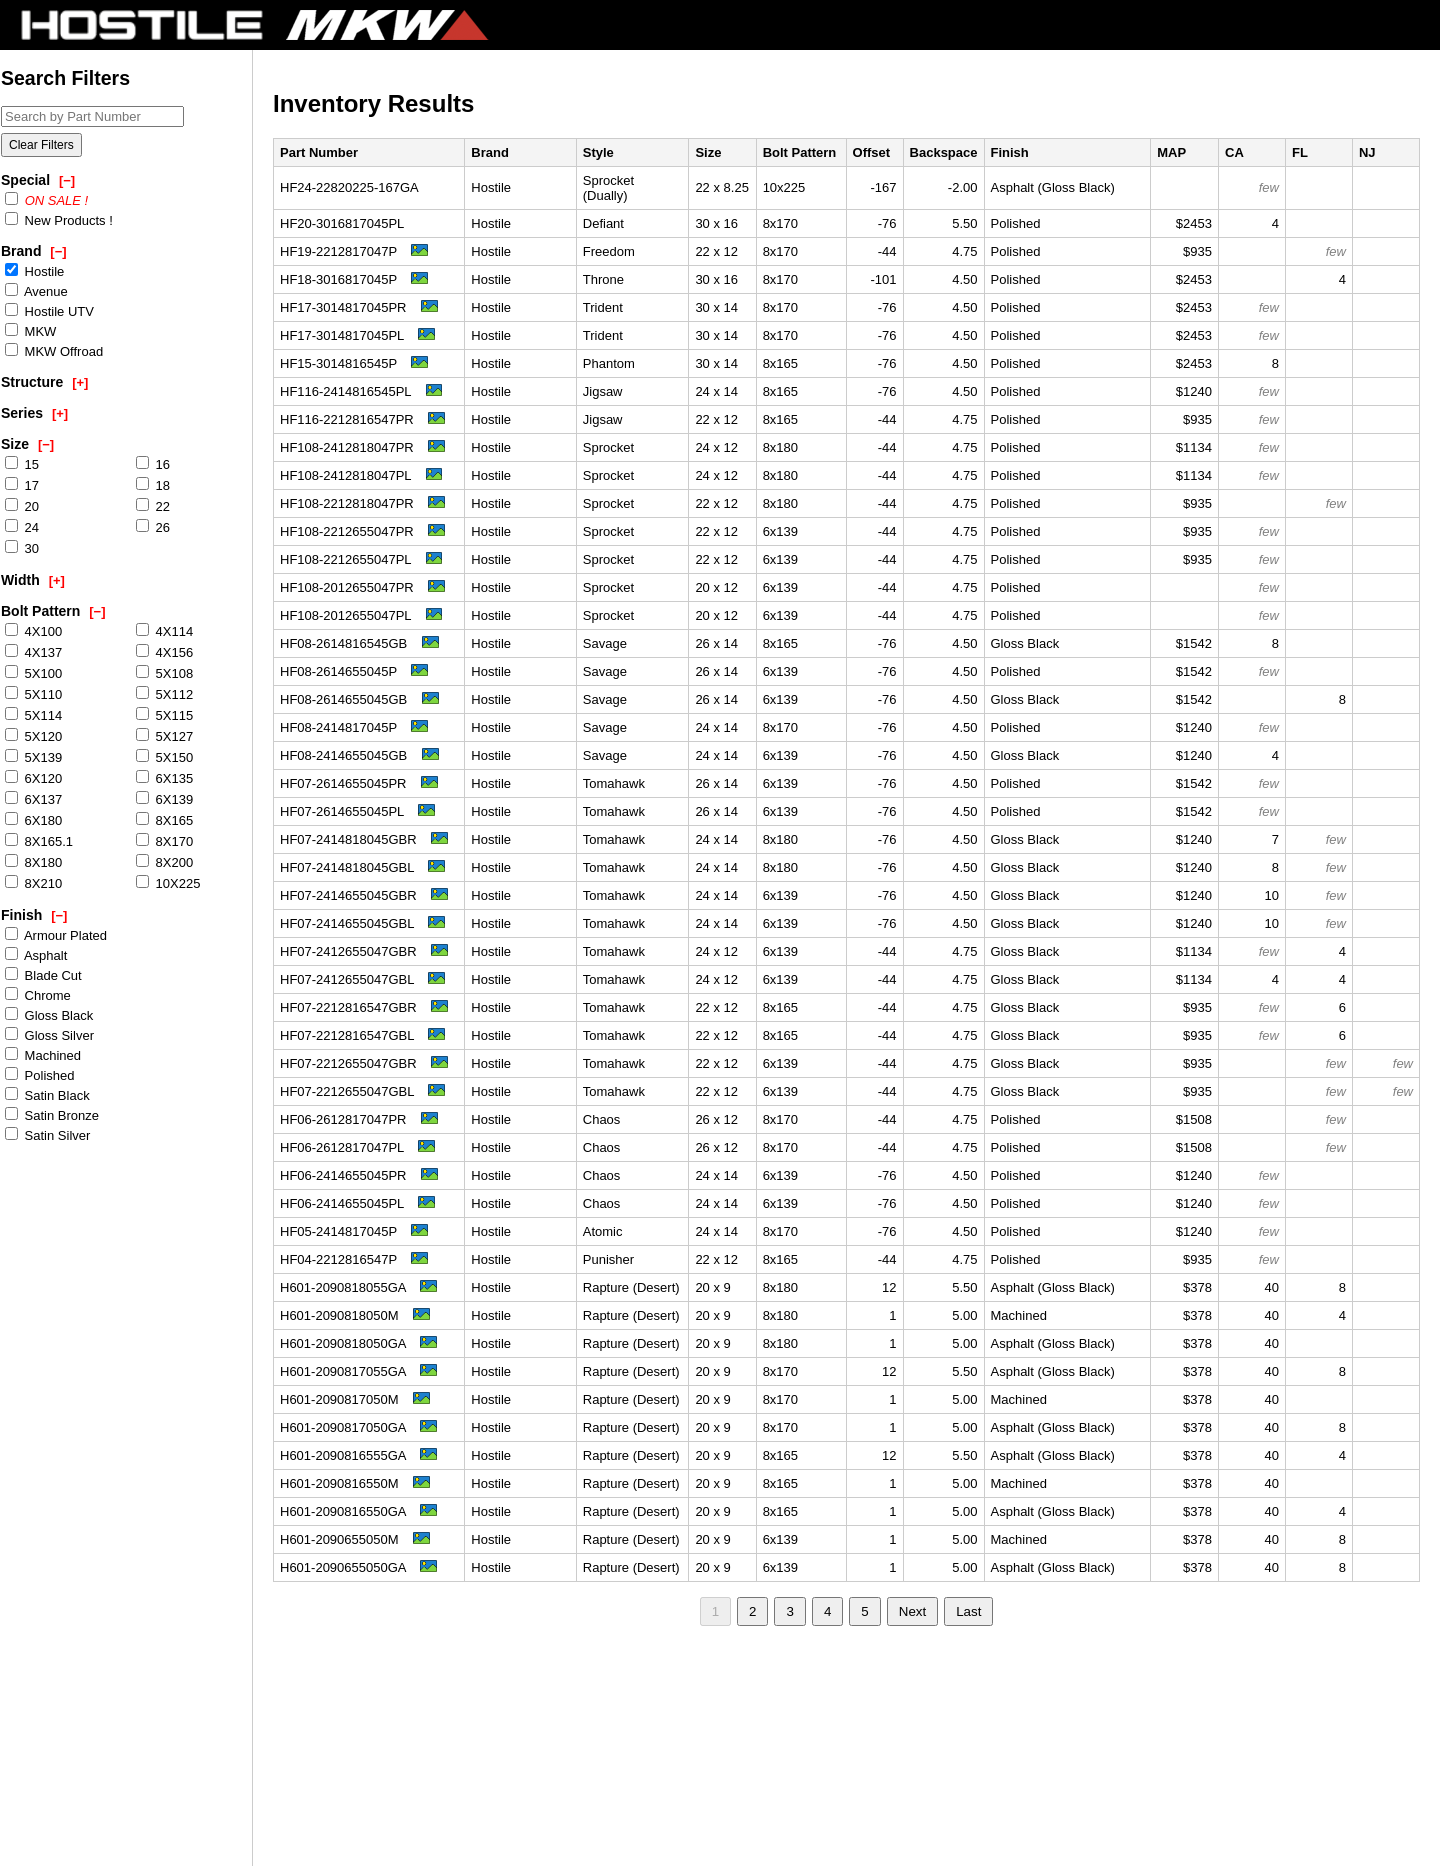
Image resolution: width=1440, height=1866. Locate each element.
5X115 (164, 715)
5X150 (164, 757)
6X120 (33, 778)
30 (22, 548)
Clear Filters (41, 145)
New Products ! (59, 220)
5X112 (164, 694)
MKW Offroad (54, 351)
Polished (39, 1075)
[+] (80, 382)
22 (153, 506)
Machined (43, 1055)
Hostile (34, 271)
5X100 (33, 673)
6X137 (33, 799)
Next (912, 1611)
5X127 (164, 736)
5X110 (33, 694)
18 (153, 485)
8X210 (33, 883)
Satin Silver (47, 1135)
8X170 (164, 841)
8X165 (164, 820)
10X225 (168, 883)
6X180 (33, 820)
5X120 (33, 736)
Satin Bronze (52, 1115)
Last (968, 1611)
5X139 (33, 757)
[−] (67, 180)
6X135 (164, 778)
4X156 (164, 652)
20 (22, 506)
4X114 (164, 631)
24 (22, 527)
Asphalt (36, 955)
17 (22, 485)
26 (153, 527)
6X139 (164, 799)
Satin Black (47, 1095)
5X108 (164, 673)
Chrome (38, 995)
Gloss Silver (49, 1035)
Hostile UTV (49, 311)
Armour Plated (56, 935)
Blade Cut (43, 975)
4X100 (33, 631)
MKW (30, 331)
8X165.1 (39, 841)
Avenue (36, 291)
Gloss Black (49, 1015)
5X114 (33, 715)
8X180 (33, 862)
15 (22, 464)
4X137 (33, 652)
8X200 (164, 862)
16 (153, 464)
